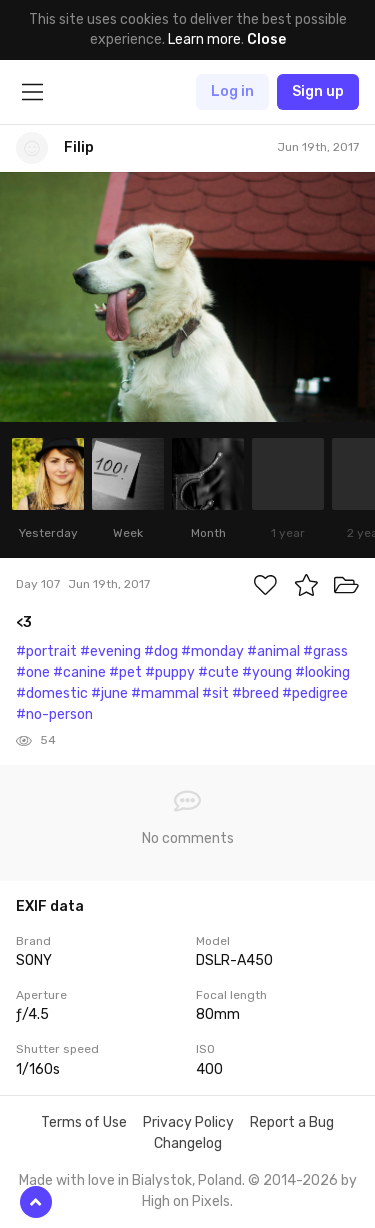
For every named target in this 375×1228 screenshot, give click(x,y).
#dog (161, 651)
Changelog (188, 1143)
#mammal (165, 693)
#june (109, 693)
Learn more (204, 39)
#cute (218, 672)
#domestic (52, 693)
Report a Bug (292, 1122)
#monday (212, 651)
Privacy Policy (188, 1122)
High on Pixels (186, 1201)
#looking (322, 672)
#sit (215, 693)
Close (266, 39)
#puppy (170, 672)
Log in (232, 91)
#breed (255, 693)
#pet (125, 672)
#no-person (54, 714)
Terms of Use (84, 1122)
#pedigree (315, 693)
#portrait (46, 651)
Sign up (318, 91)
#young (267, 672)
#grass (325, 651)
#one (33, 672)
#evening (110, 651)
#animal (273, 651)
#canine (79, 672)
